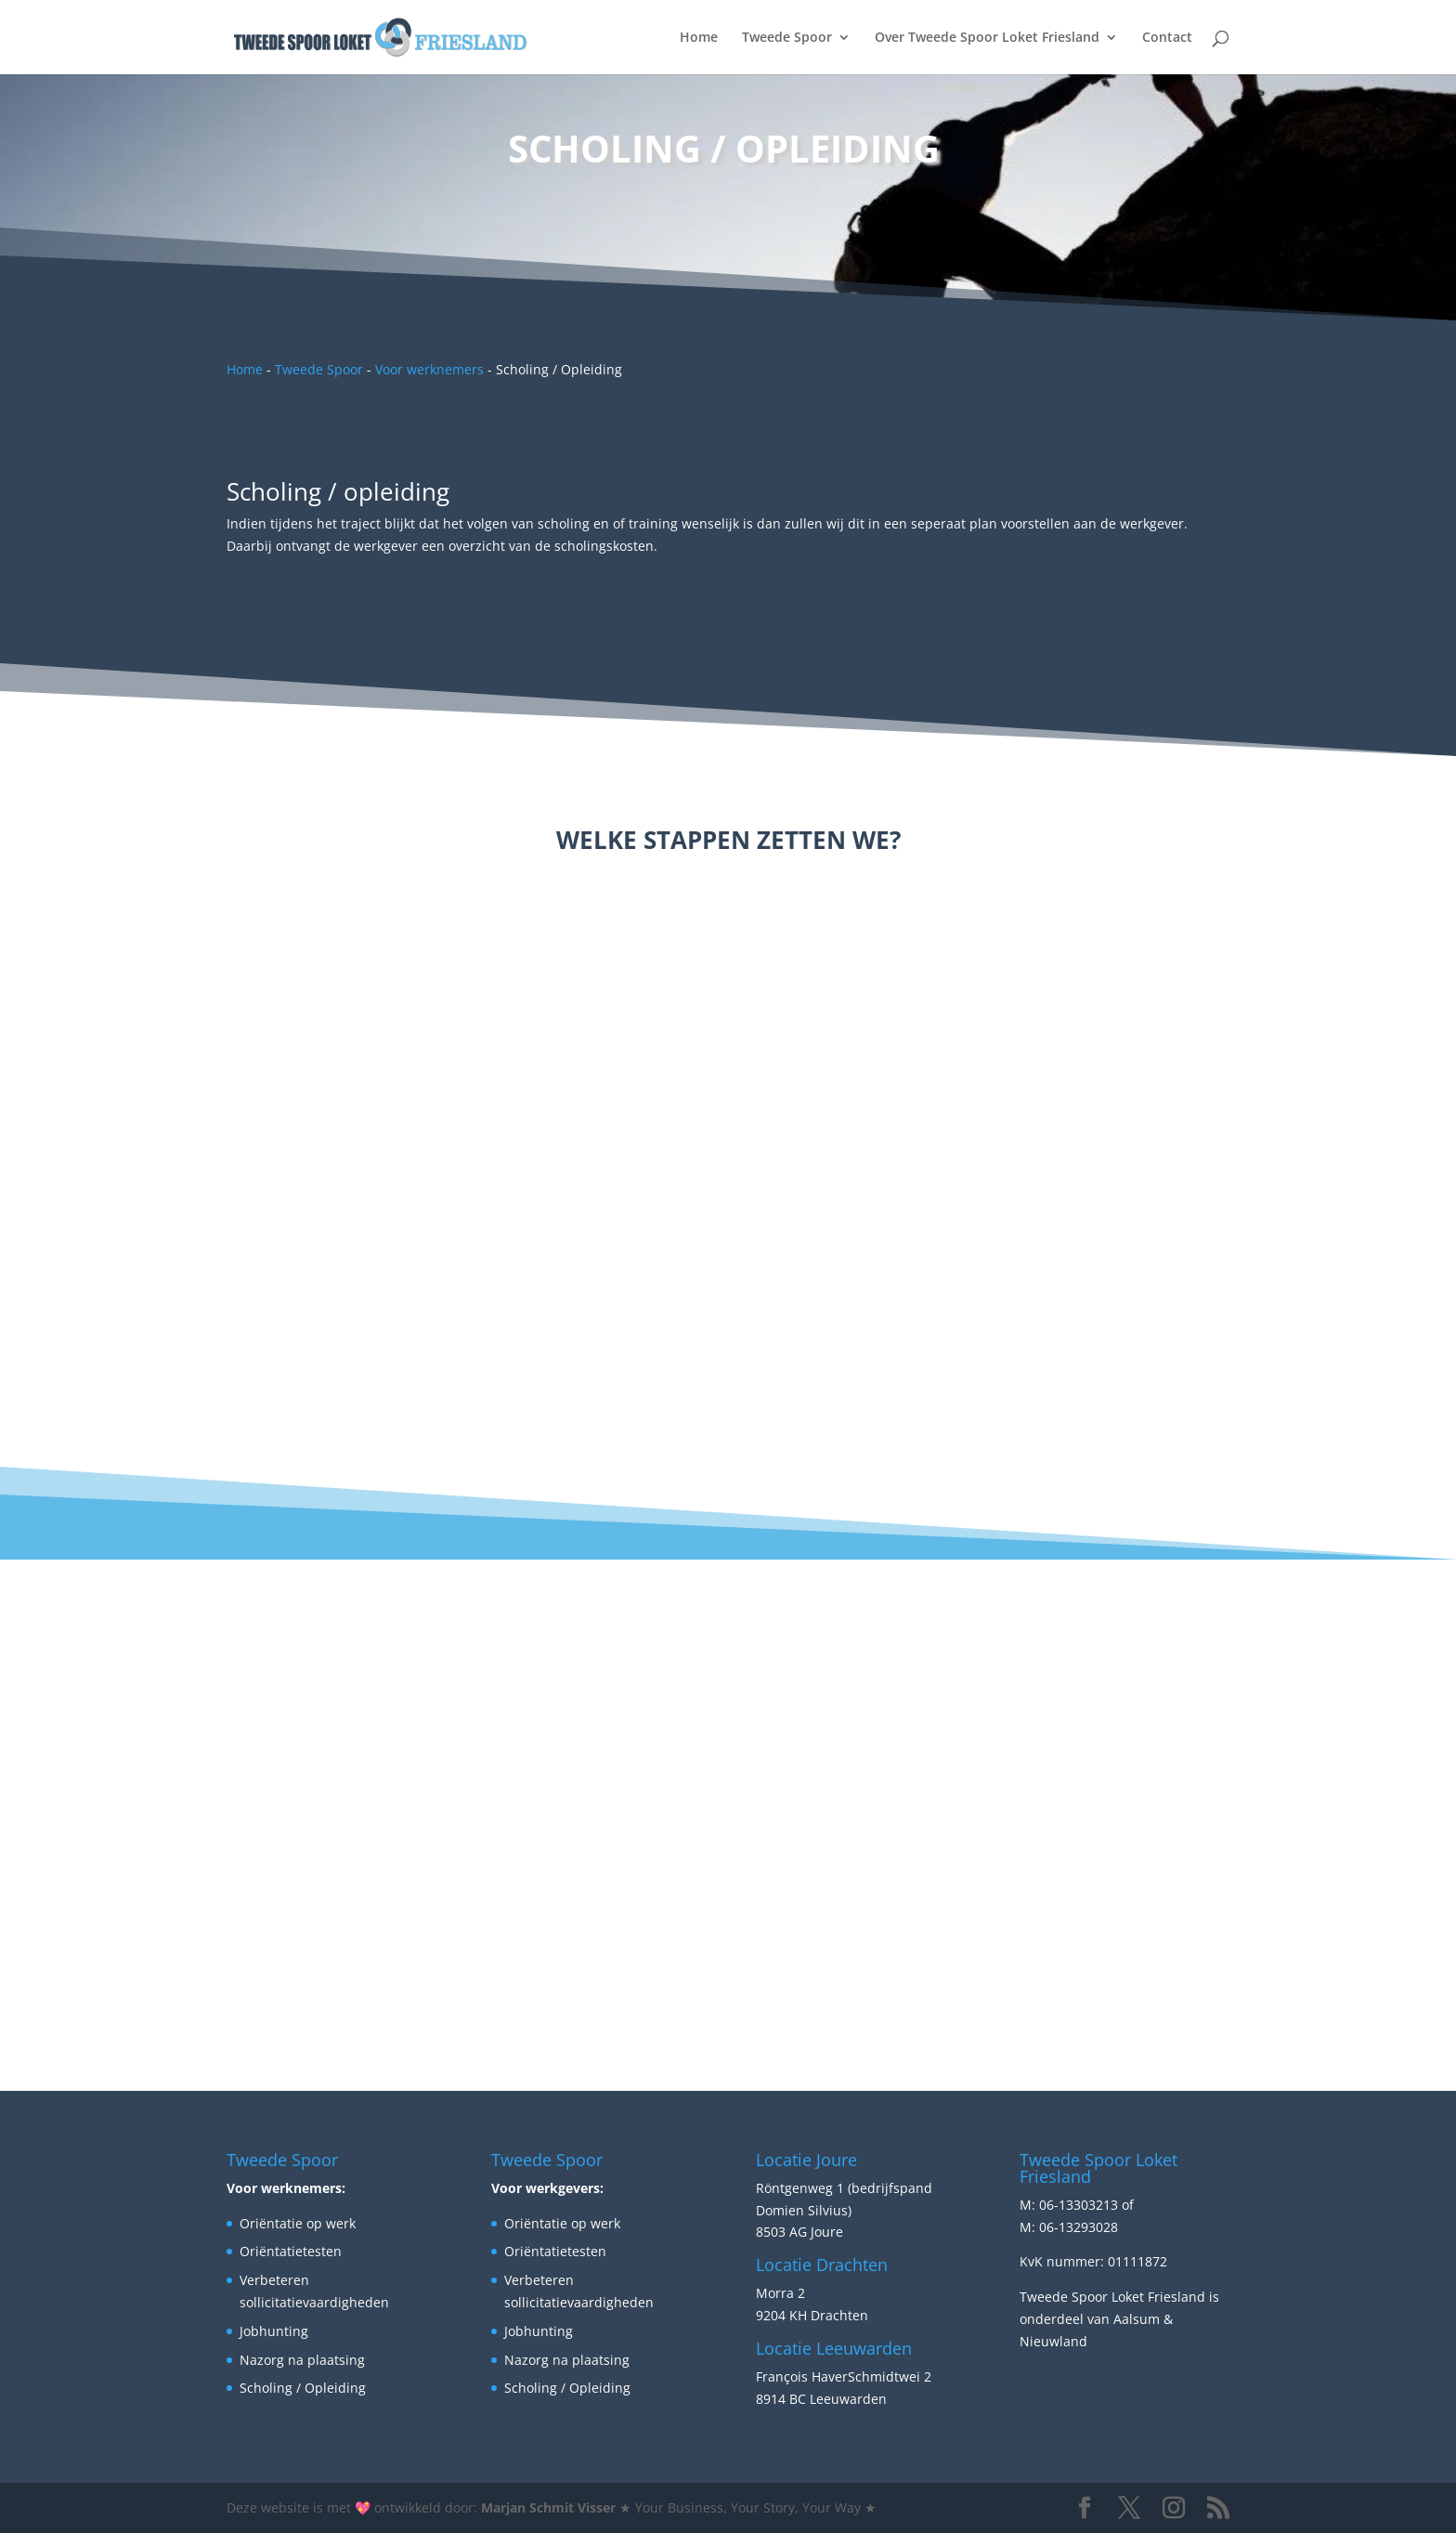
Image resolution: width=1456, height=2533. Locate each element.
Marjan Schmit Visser (548, 2507)
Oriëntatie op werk (298, 2223)
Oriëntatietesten (291, 2251)
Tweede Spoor (787, 38)
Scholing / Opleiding (303, 2387)
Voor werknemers (429, 369)
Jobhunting (274, 2331)
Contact (1167, 38)
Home (699, 38)
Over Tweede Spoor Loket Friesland (987, 38)
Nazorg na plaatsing (302, 2360)
